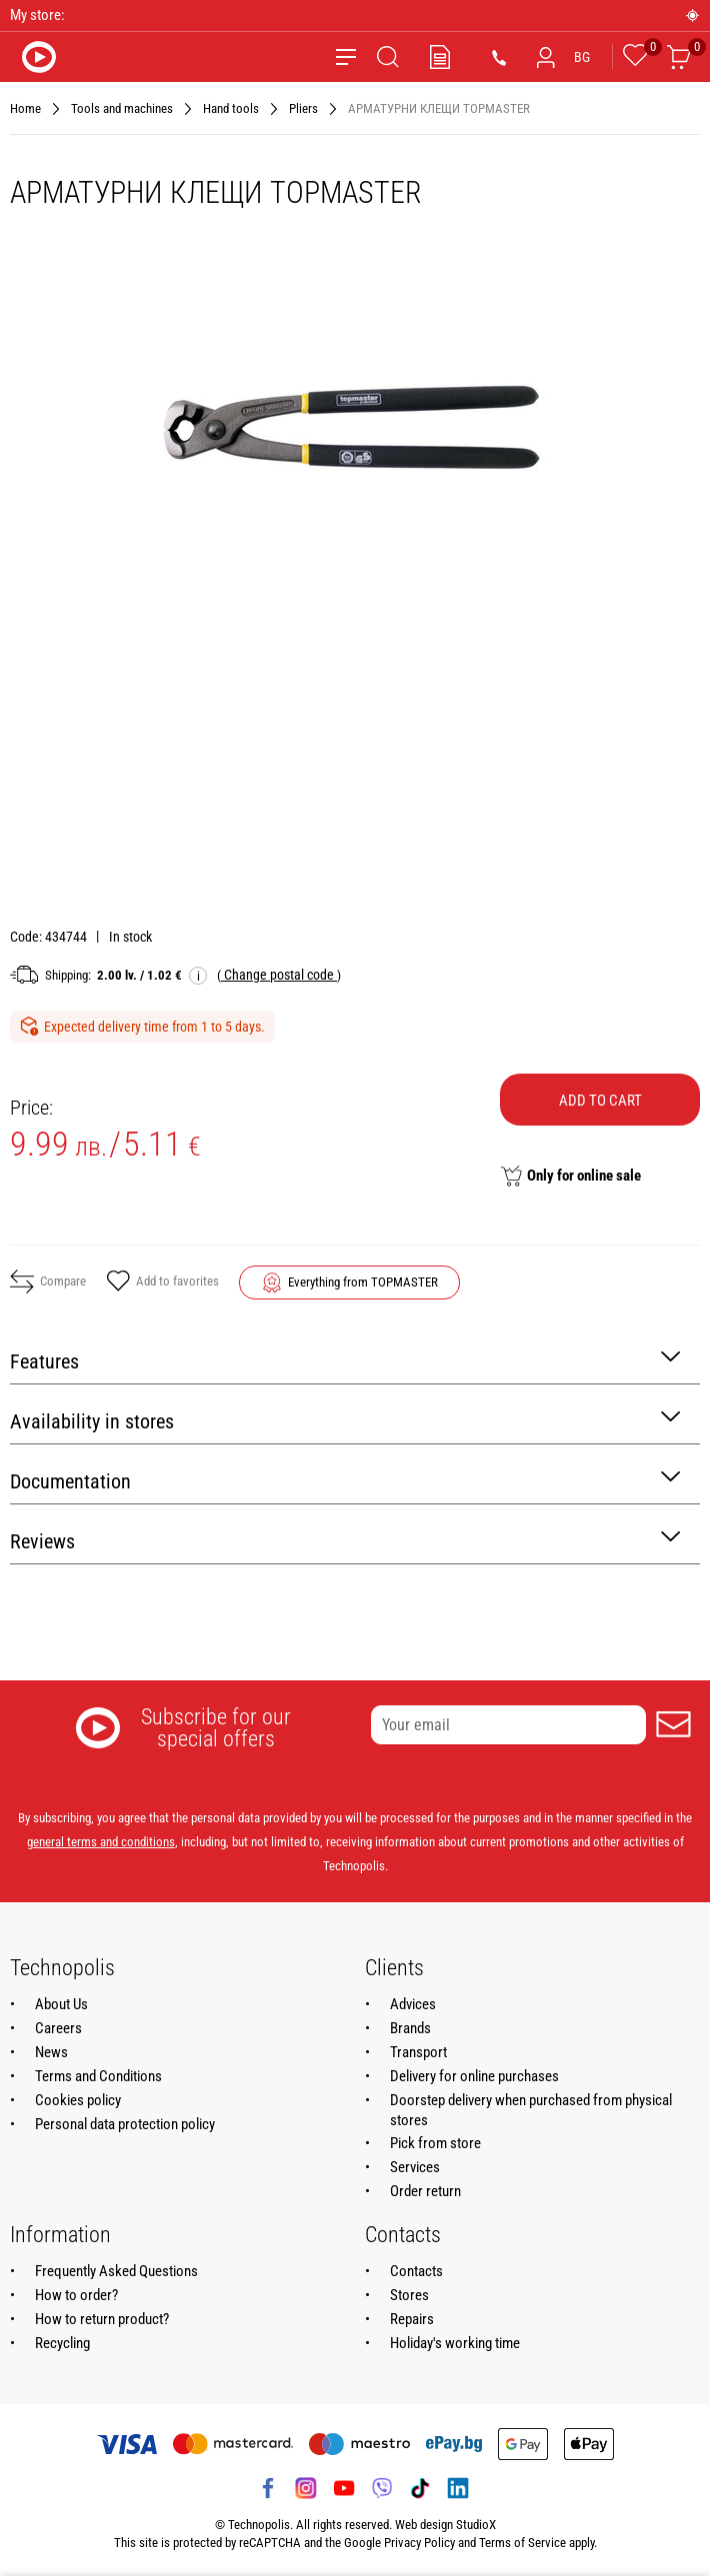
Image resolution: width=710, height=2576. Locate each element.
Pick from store (435, 2143)
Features (345, 1359)
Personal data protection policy (125, 2124)
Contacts (416, 2271)
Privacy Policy (419, 2542)
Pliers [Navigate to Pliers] (303, 108)
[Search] (388, 57)
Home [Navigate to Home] (25, 108)
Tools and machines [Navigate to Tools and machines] (122, 108)
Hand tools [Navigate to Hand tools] (231, 108)
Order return (425, 2191)
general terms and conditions (101, 1841)
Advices (413, 2004)
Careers (58, 2028)
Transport (418, 2052)
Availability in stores (345, 1419)
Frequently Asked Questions (116, 2271)
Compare (48, 1281)
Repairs (412, 2319)
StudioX (476, 2524)
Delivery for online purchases (474, 2076)
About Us (61, 2004)
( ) (279, 975)
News (51, 2052)
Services (415, 2167)
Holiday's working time (455, 2343)
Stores (409, 2295)
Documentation (345, 1479)
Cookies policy (78, 2100)
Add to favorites (162, 1282)
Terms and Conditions (98, 2076)
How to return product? (102, 2319)
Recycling (62, 2343)
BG (582, 57)
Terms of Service (522, 2542)
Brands (410, 2028)
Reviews (345, 1539)
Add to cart (600, 1101)
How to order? (76, 2295)
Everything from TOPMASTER (363, 1282)
